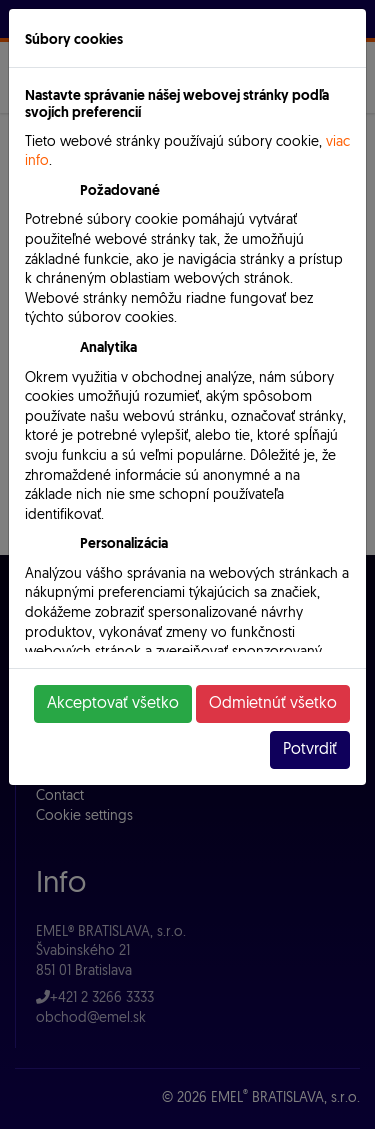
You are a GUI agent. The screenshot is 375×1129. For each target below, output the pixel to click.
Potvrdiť (310, 750)
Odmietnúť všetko (273, 704)
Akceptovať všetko (113, 704)
